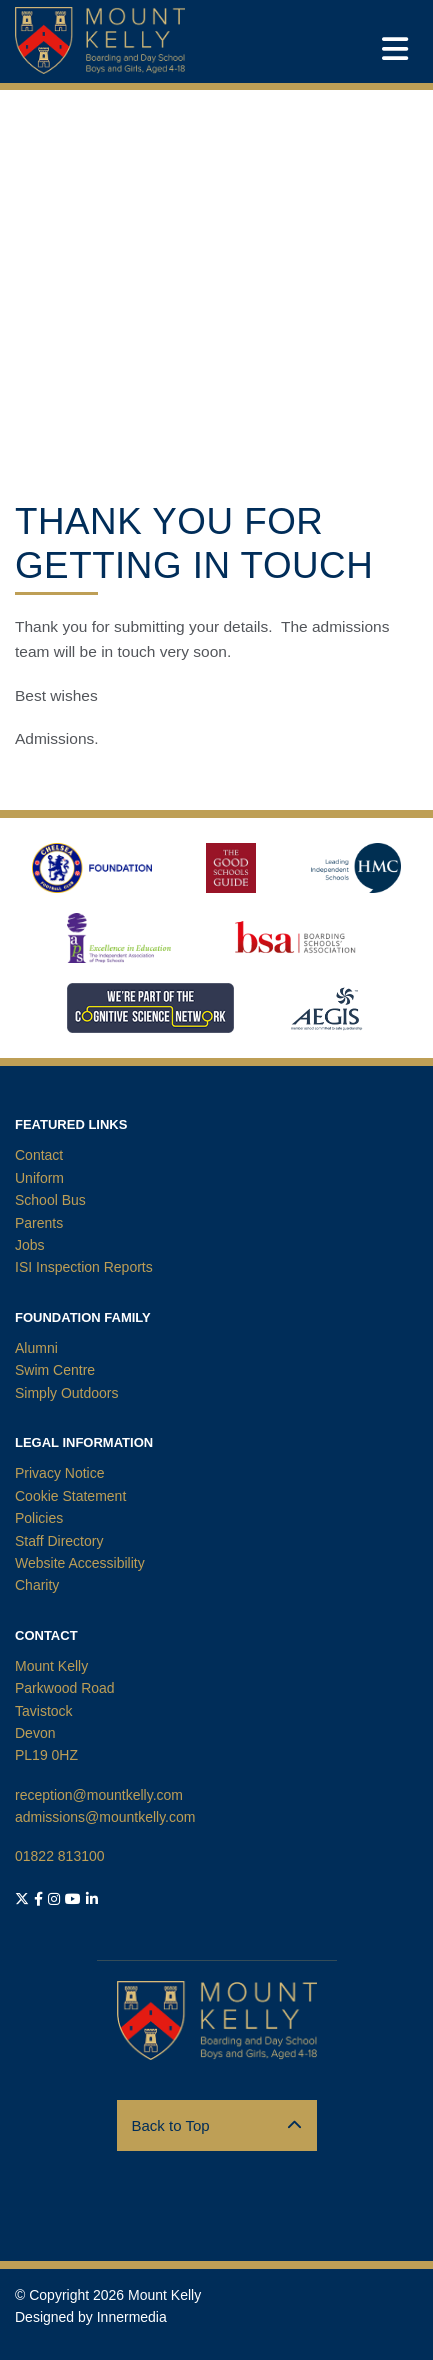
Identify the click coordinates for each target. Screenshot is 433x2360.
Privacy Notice (59, 1473)
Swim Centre (55, 1370)
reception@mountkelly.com (99, 1795)
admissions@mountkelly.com (105, 1817)
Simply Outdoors (66, 1393)
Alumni (36, 1348)
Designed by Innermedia (91, 2317)
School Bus (50, 1200)
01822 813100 (60, 1856)
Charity (37, 1585)
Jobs (30, 1245)
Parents (39, 1223)
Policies (39, 1518)
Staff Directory (59, 1541)
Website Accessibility (80, 1563)
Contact (39, 1155)
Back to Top (217, 2125)
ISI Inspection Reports (84, 1267)
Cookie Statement (70, 1496)
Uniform (39, 1178)
